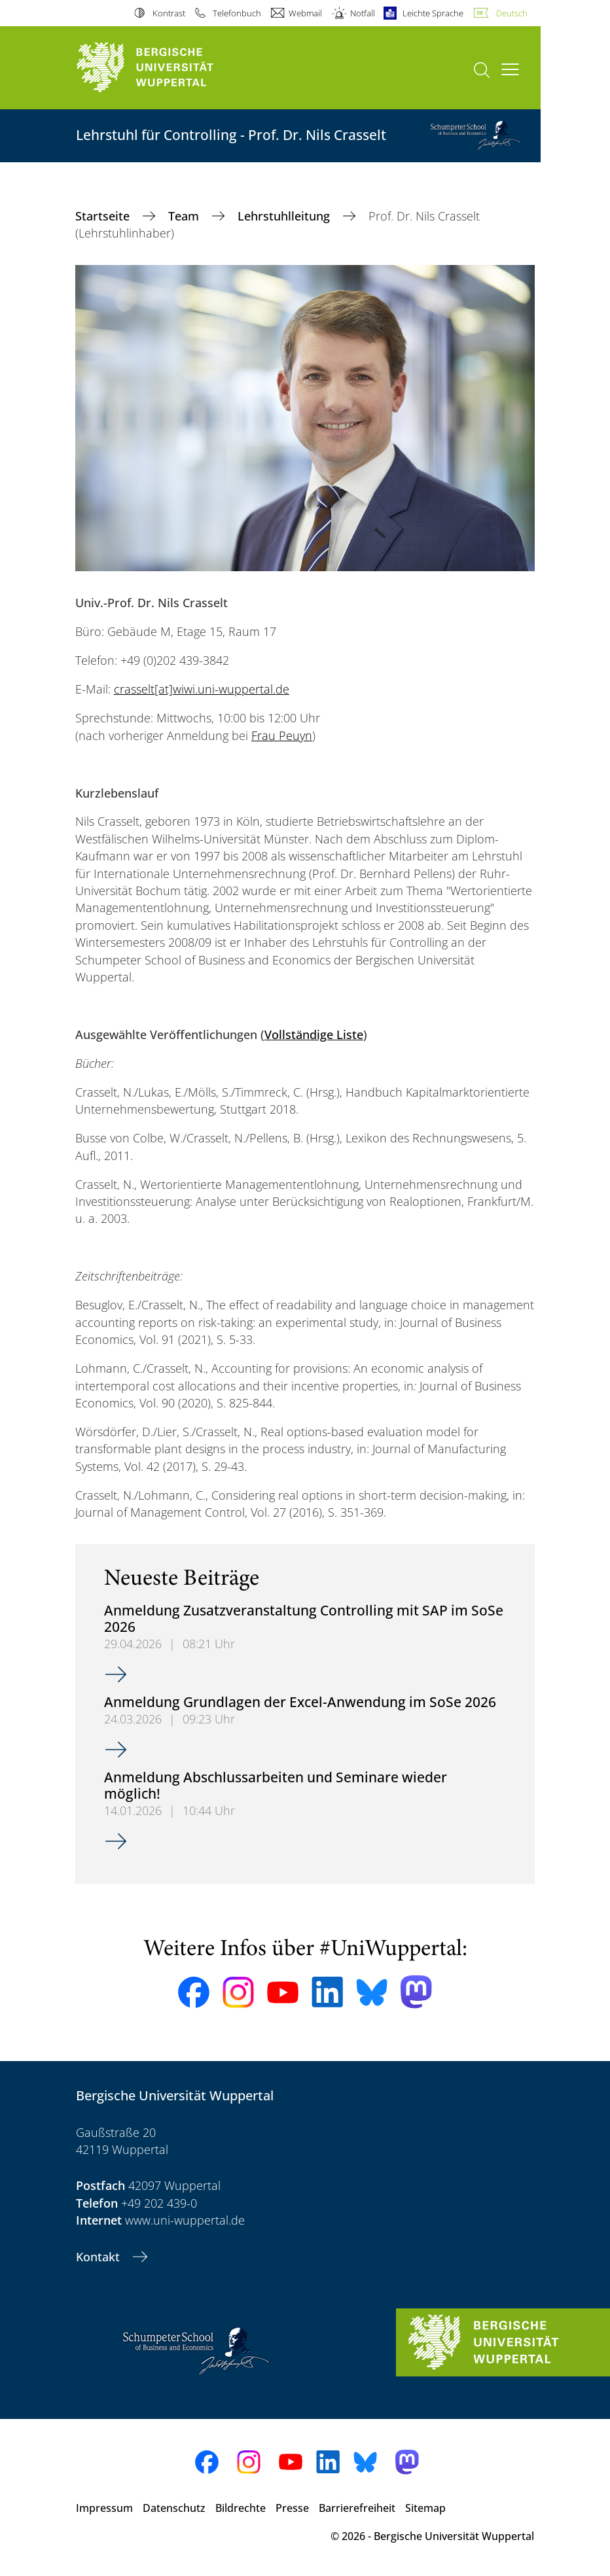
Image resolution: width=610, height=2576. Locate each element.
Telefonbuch (237, 13)
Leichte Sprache (433, 13)
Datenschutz (174, 2508)
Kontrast (168, 13)
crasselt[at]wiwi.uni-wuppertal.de (201, 689)
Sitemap (425, 2508)
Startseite (104, 216)
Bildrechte (240, 2508)
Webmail (305, 13)
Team (185, 216)
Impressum (104, 2508)
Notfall (362, 13)
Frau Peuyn (281, 735)
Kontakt (99, 2257)
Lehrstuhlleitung (285, 216)
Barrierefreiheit (357, 2508)
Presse (292, 2508)
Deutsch (512, 13)
